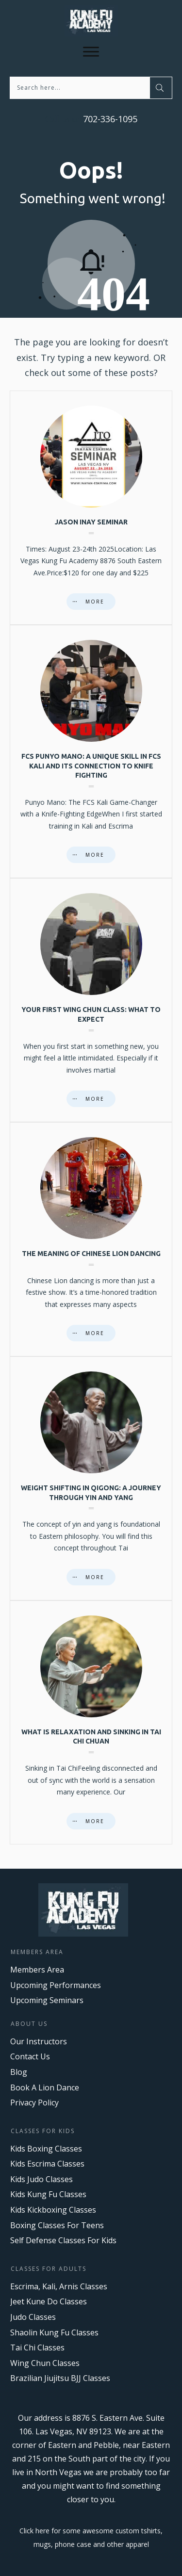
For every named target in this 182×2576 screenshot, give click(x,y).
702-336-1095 (109, 119)
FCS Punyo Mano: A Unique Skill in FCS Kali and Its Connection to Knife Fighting (91, 751)
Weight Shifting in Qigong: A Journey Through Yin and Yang (91, 1478)
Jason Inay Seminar (91, 507)
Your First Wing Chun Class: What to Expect (91, 1000)
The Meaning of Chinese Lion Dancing (91, 1239)
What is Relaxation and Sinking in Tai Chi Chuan (91, 1722)
